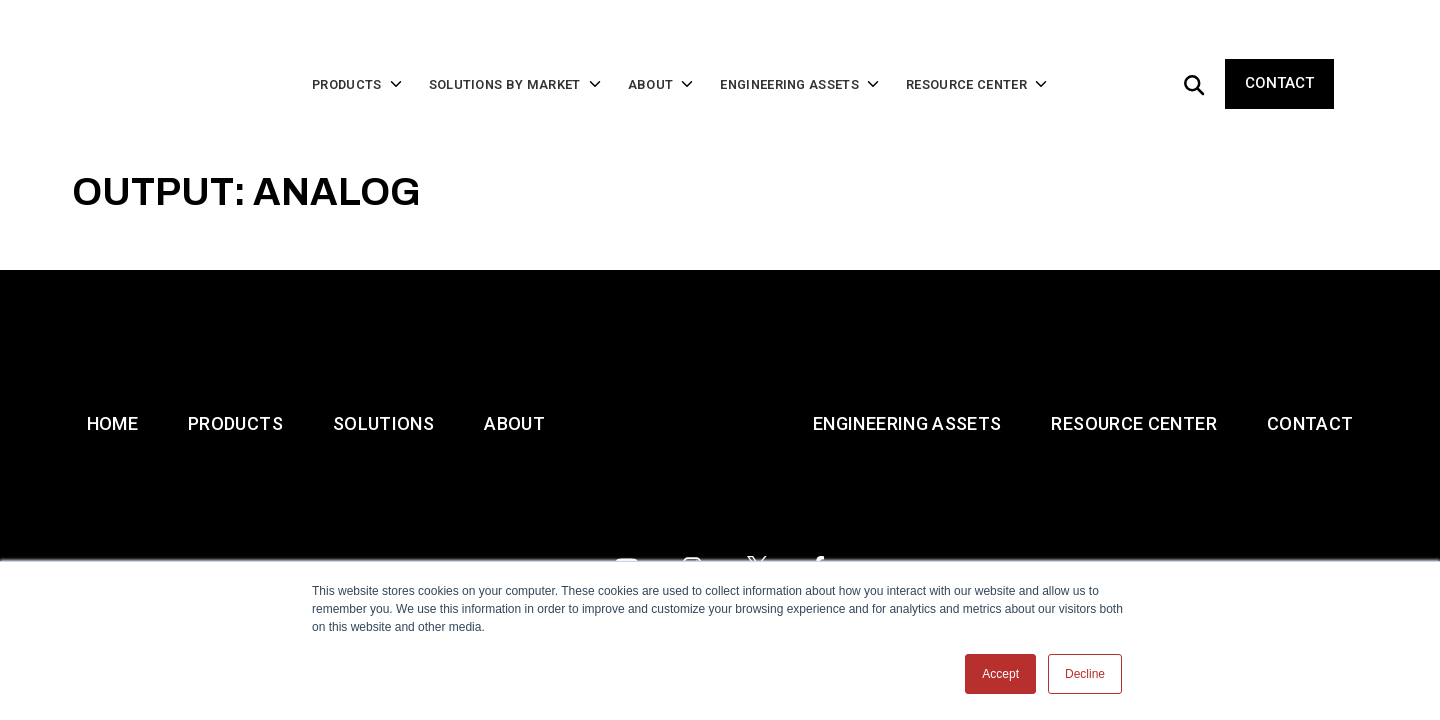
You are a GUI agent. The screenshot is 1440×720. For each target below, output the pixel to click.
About (514, 480)
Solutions (383, 480)
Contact (1279, 52)
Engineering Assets (907, 480)
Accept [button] (1000, 674)
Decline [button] (1085, 674)
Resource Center (1133, 480)
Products (235, 480)
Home (112, 480)
